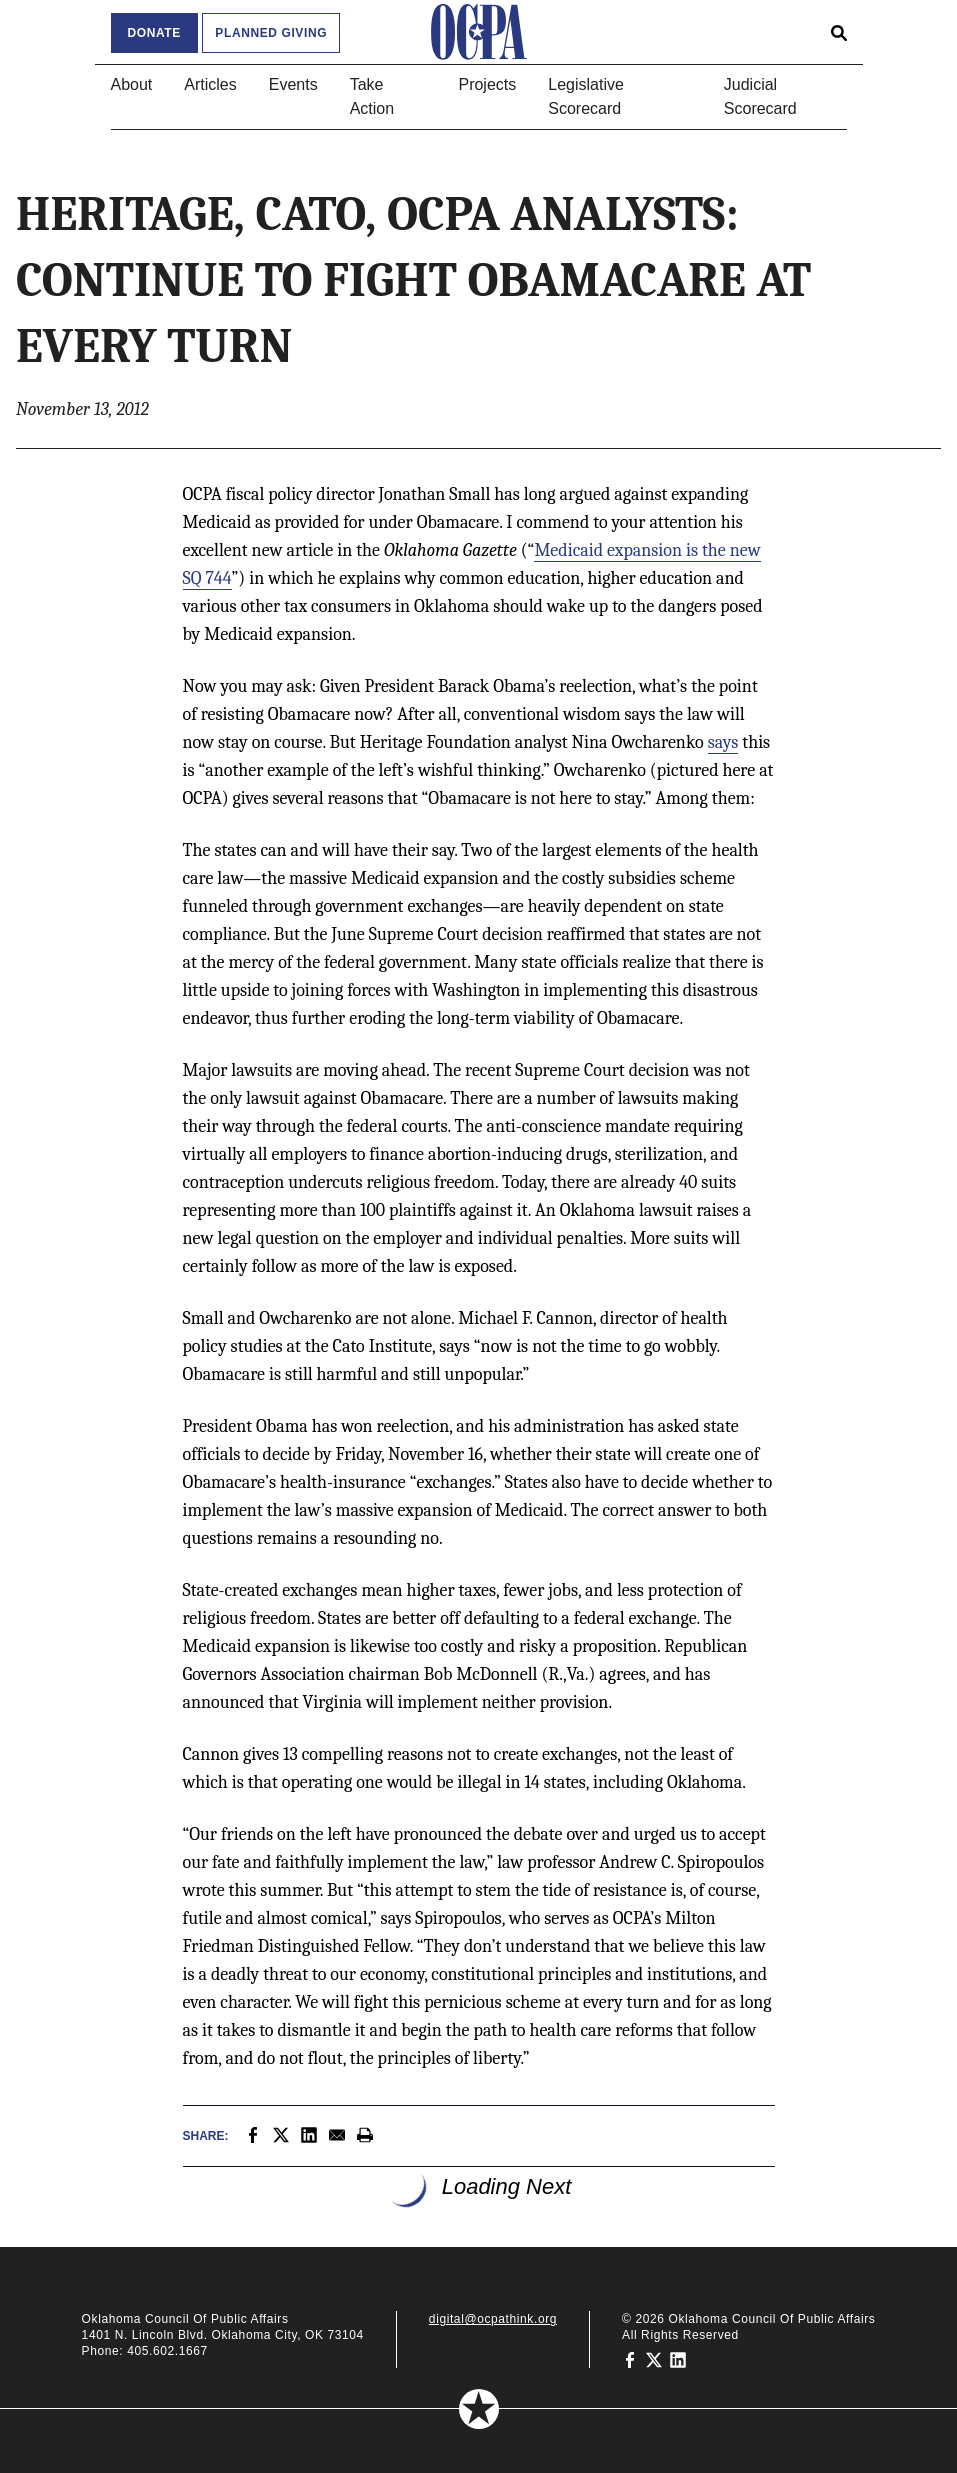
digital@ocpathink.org (493, 2319)
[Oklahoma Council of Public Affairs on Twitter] (654, 2359)
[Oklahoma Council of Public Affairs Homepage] (479, 32)
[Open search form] (839, 32)
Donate (154, 33)
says (723, 742)
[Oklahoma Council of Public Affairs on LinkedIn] (678, 2359)
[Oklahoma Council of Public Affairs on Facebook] (630, 2359)
